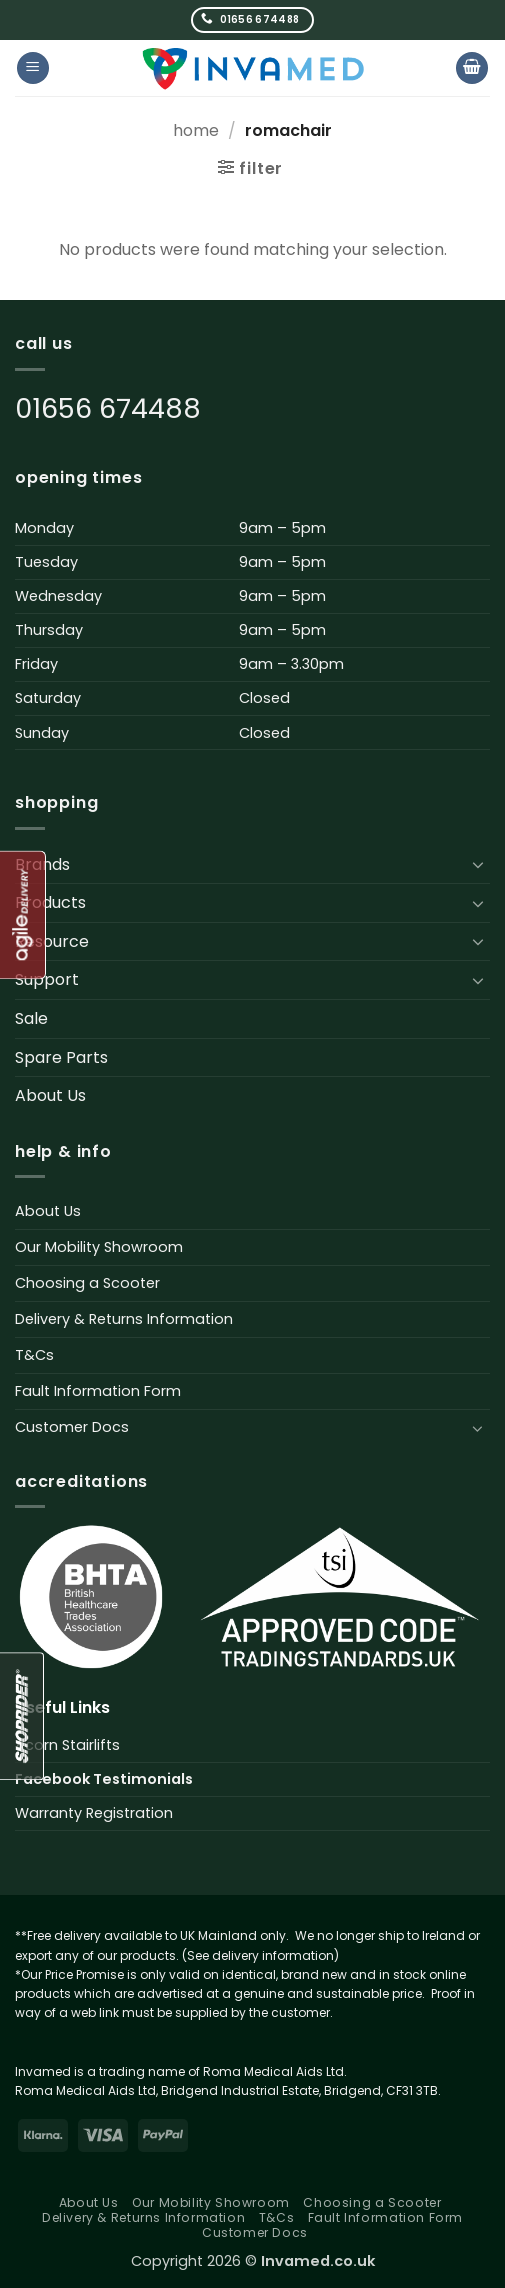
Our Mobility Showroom (99, 1247)
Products (50, 902)
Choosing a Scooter (87, 1283)
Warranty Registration (94, 1813)
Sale (31, 1018)
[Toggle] (478, 864)
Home (196, 130)
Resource (52, 941)
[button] (33, 68)
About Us (50, 1095)
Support (47, 979)
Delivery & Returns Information (124, 1319)
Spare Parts (61, 1057)
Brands (42, 864)
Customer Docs (72, 1427)
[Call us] (252, 19)
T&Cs (34, 1355)
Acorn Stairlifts (67, 1745)
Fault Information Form (98, 1391)
